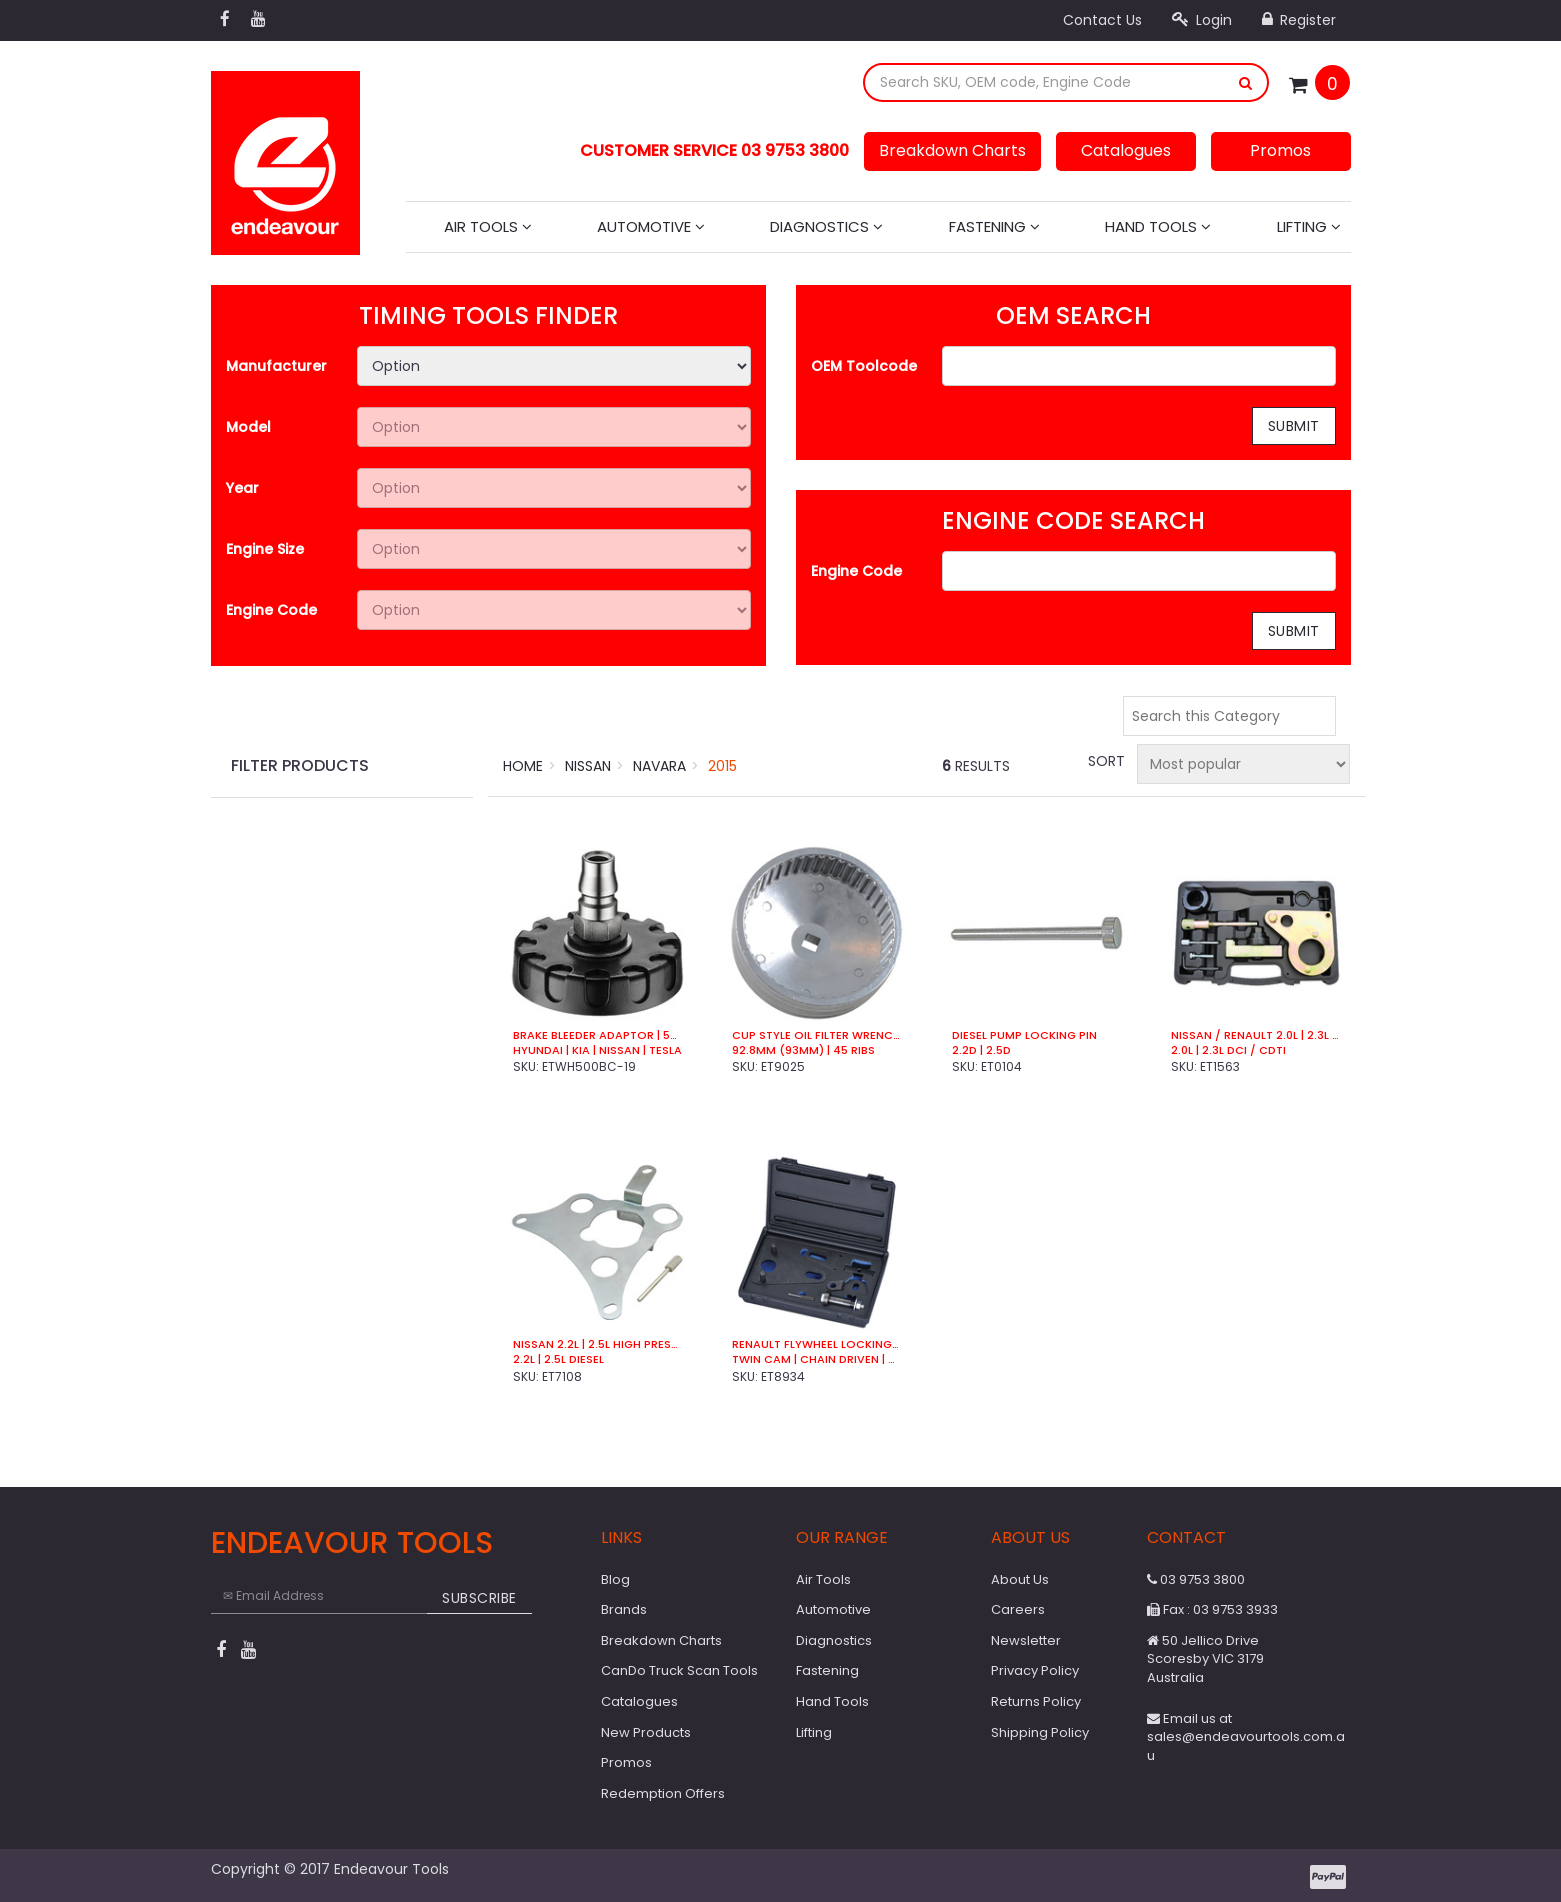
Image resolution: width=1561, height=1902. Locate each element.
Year (242, 488)
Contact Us (1102, 20)
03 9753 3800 (1196, 1579)
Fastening (994, 226)
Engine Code (271, 610)
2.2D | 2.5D (981, 1050)
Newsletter (1026, 1640)
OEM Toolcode (864, 366)
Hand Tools (1158, 226)
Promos (1280, 150)
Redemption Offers (663, 1793)
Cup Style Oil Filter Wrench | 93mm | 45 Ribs (816, 1035)
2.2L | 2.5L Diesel (558, 1359)
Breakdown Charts (952, 150)
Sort (1105, 761)
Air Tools (488, 226)
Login (1202, 20)
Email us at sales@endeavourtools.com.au (1246, 1737)
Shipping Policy (1040, 1732)
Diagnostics (826, 226)
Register (1299, 20)
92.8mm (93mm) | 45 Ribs (803, 1050)
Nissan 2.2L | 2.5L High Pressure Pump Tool (597, 1344)
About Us (1020, 1579)
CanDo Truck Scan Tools (679, 1670)
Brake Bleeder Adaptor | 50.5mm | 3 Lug (597, 1035)
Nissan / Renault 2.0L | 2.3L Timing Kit (1255, 1035)
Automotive (651, 226)
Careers (1018, 1609)
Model (248, 427)
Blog (615, 1579)
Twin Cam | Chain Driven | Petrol (816, 1359)
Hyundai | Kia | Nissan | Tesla (597, 1050)
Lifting (1309, 226)
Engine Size (265, 549)
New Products (646, 1732)
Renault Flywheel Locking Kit (816, 1344)
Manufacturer (276, 366)
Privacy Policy (1035, 1670)
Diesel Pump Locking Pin (1024, 1035)
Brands (624, 1609)
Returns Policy (1036, 1701)
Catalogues (1126, 150)
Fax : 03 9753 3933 (1212, 1609)
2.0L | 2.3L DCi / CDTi (1228, 1050)
